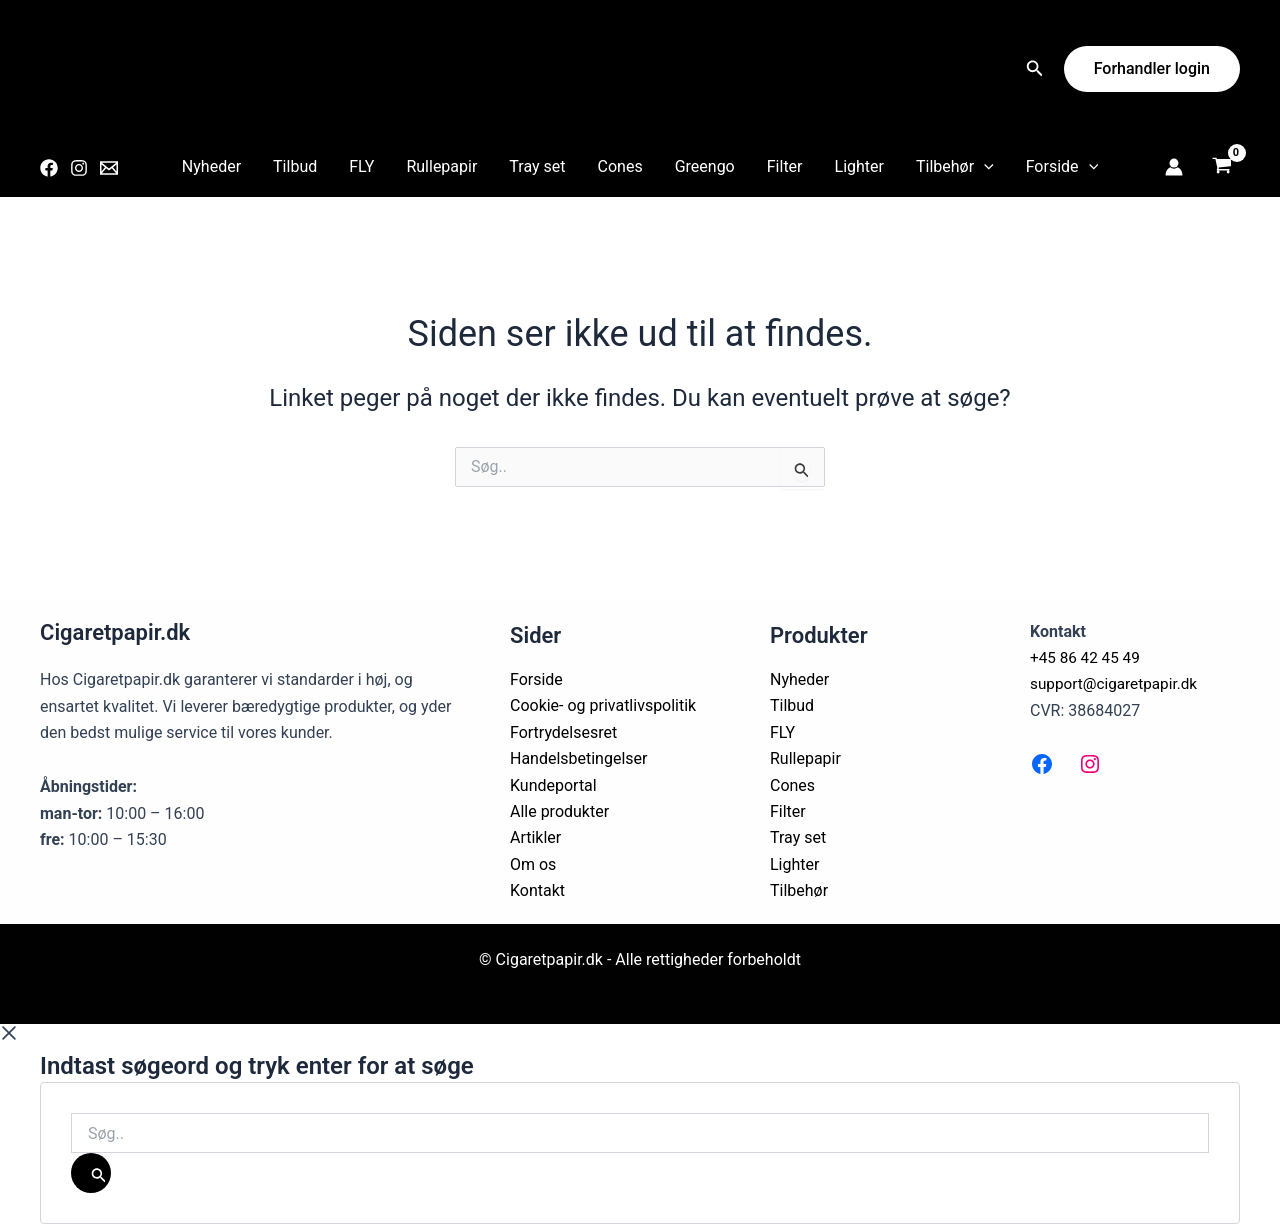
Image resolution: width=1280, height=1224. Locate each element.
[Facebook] (49, 168)
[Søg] (91, 1173)
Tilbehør (955, 167)
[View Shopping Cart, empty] (1221, 167)
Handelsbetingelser (579, 758)
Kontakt (537, 890)
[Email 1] (109, 168)
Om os (533, 864)
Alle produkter (559, 811)
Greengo (705, 166)
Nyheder (211, 166)
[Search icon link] (1035, 70)
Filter (785, 166)
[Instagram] (79, 168)
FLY (361, 166)
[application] (984, 167)
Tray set (537, 166)
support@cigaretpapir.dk (1117, 683)
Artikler (535, 837)
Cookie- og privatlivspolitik (603, 705)
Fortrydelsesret (563, 732)
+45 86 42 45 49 (1087, 657)
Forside (1062, 167)
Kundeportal (553, 785)
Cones (620, 166)
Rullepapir (441, 166)
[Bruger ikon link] (1174, 167)
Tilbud (295, 166)
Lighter (859, 166)
